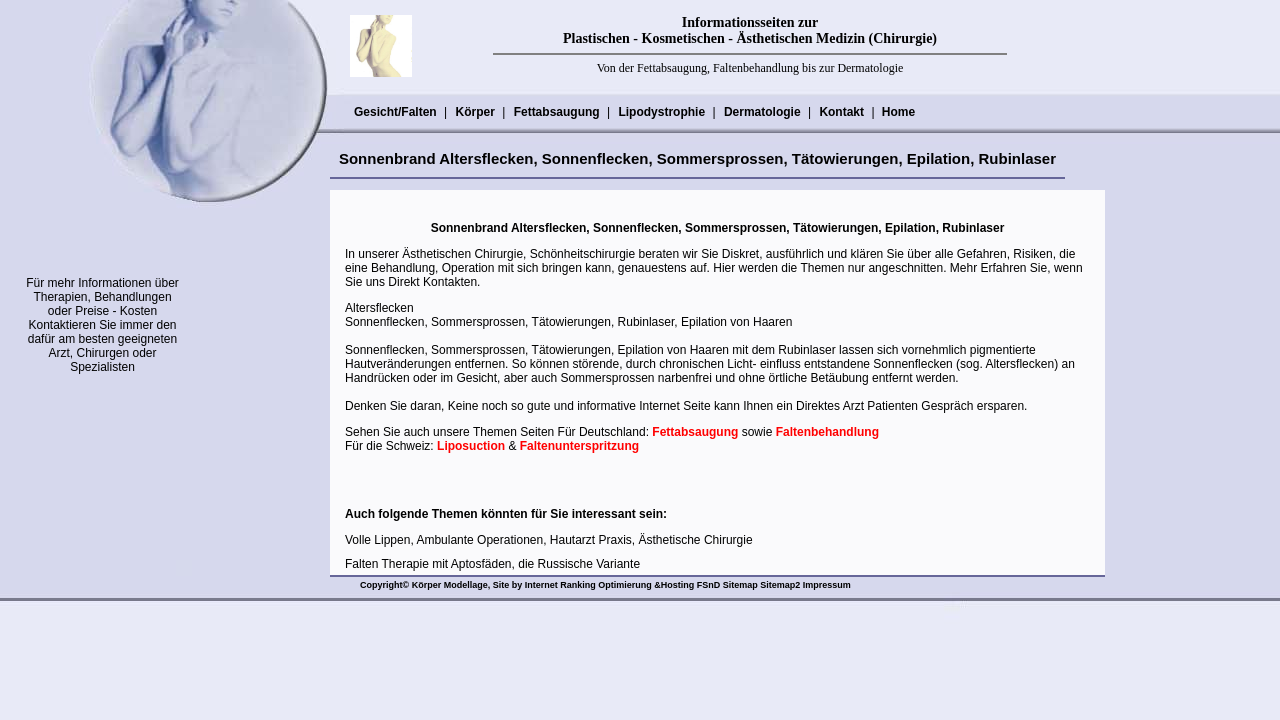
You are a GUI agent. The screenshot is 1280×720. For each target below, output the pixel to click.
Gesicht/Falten (395, 112)
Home (898, 112)
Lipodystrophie (661, 112)
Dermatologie (762, 112)
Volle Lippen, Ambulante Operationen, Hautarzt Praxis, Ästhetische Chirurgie (549, 540)
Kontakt (841, 112)
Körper (474, 112)
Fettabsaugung (556, 112)
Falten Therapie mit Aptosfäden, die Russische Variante (492, 564)
